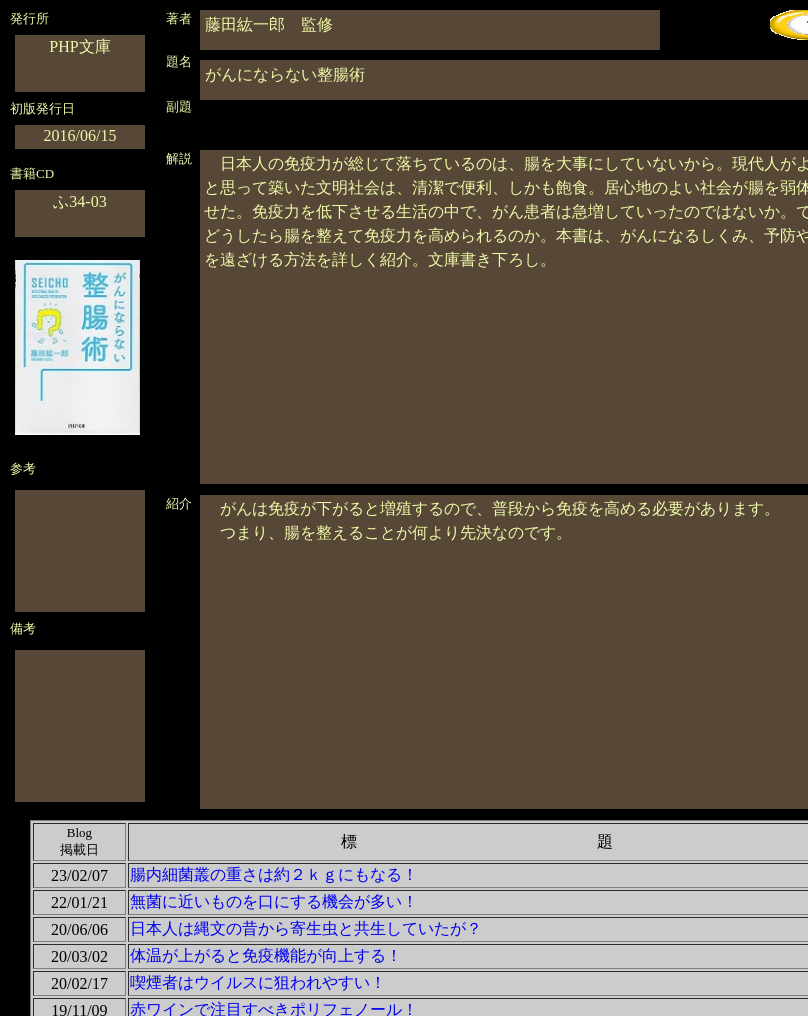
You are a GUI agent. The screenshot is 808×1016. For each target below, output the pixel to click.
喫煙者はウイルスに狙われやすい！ (258, 982)
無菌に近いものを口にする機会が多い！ (274, 901)
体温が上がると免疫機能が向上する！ (266, 955)
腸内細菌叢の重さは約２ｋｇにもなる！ (274, 874)
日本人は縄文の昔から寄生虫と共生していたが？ (306, 928)
